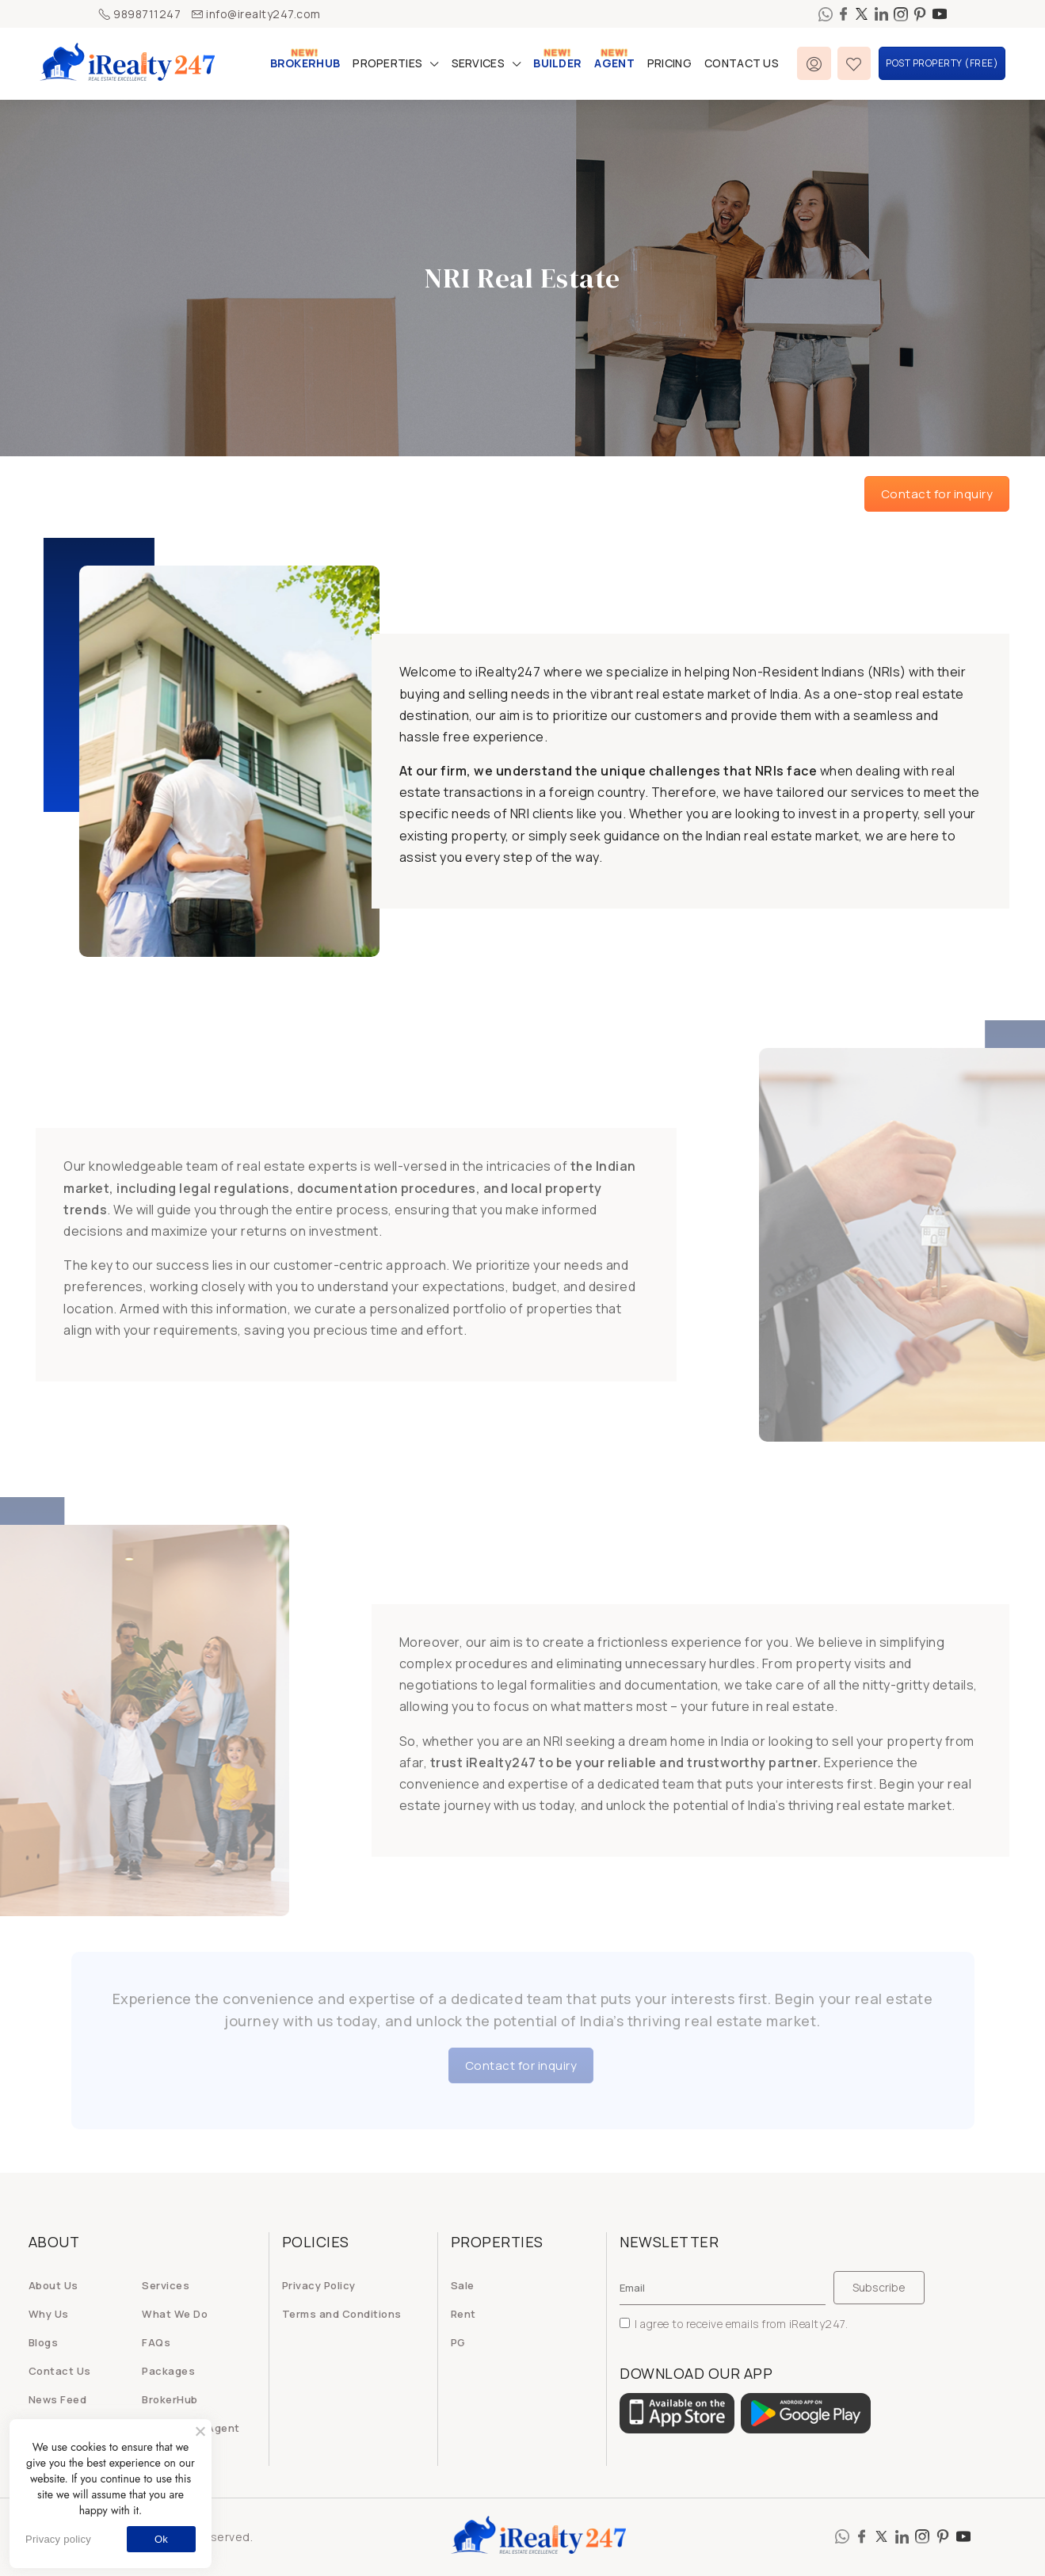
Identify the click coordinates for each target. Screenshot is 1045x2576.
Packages (168, 2371)
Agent (614, 62)
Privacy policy (58, 2539)
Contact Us (741, 62)
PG (458, 2342)
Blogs (44, 2342)
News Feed (58, 2399)
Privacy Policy (319, 2285)
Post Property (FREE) (942, 63)
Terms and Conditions (342, 2314)
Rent (463, 2314)
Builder (557, 62)
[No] (200, 2431)
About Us (53, 2285)
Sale (463, 2285)
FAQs (156, 2342)
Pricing (669, 62)
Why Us (49, 2314)
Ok (161, 2539)
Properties (387, 62)
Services (478, 62)
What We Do (175, 2314)
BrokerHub (305, 62)
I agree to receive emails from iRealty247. (734, 2323)
